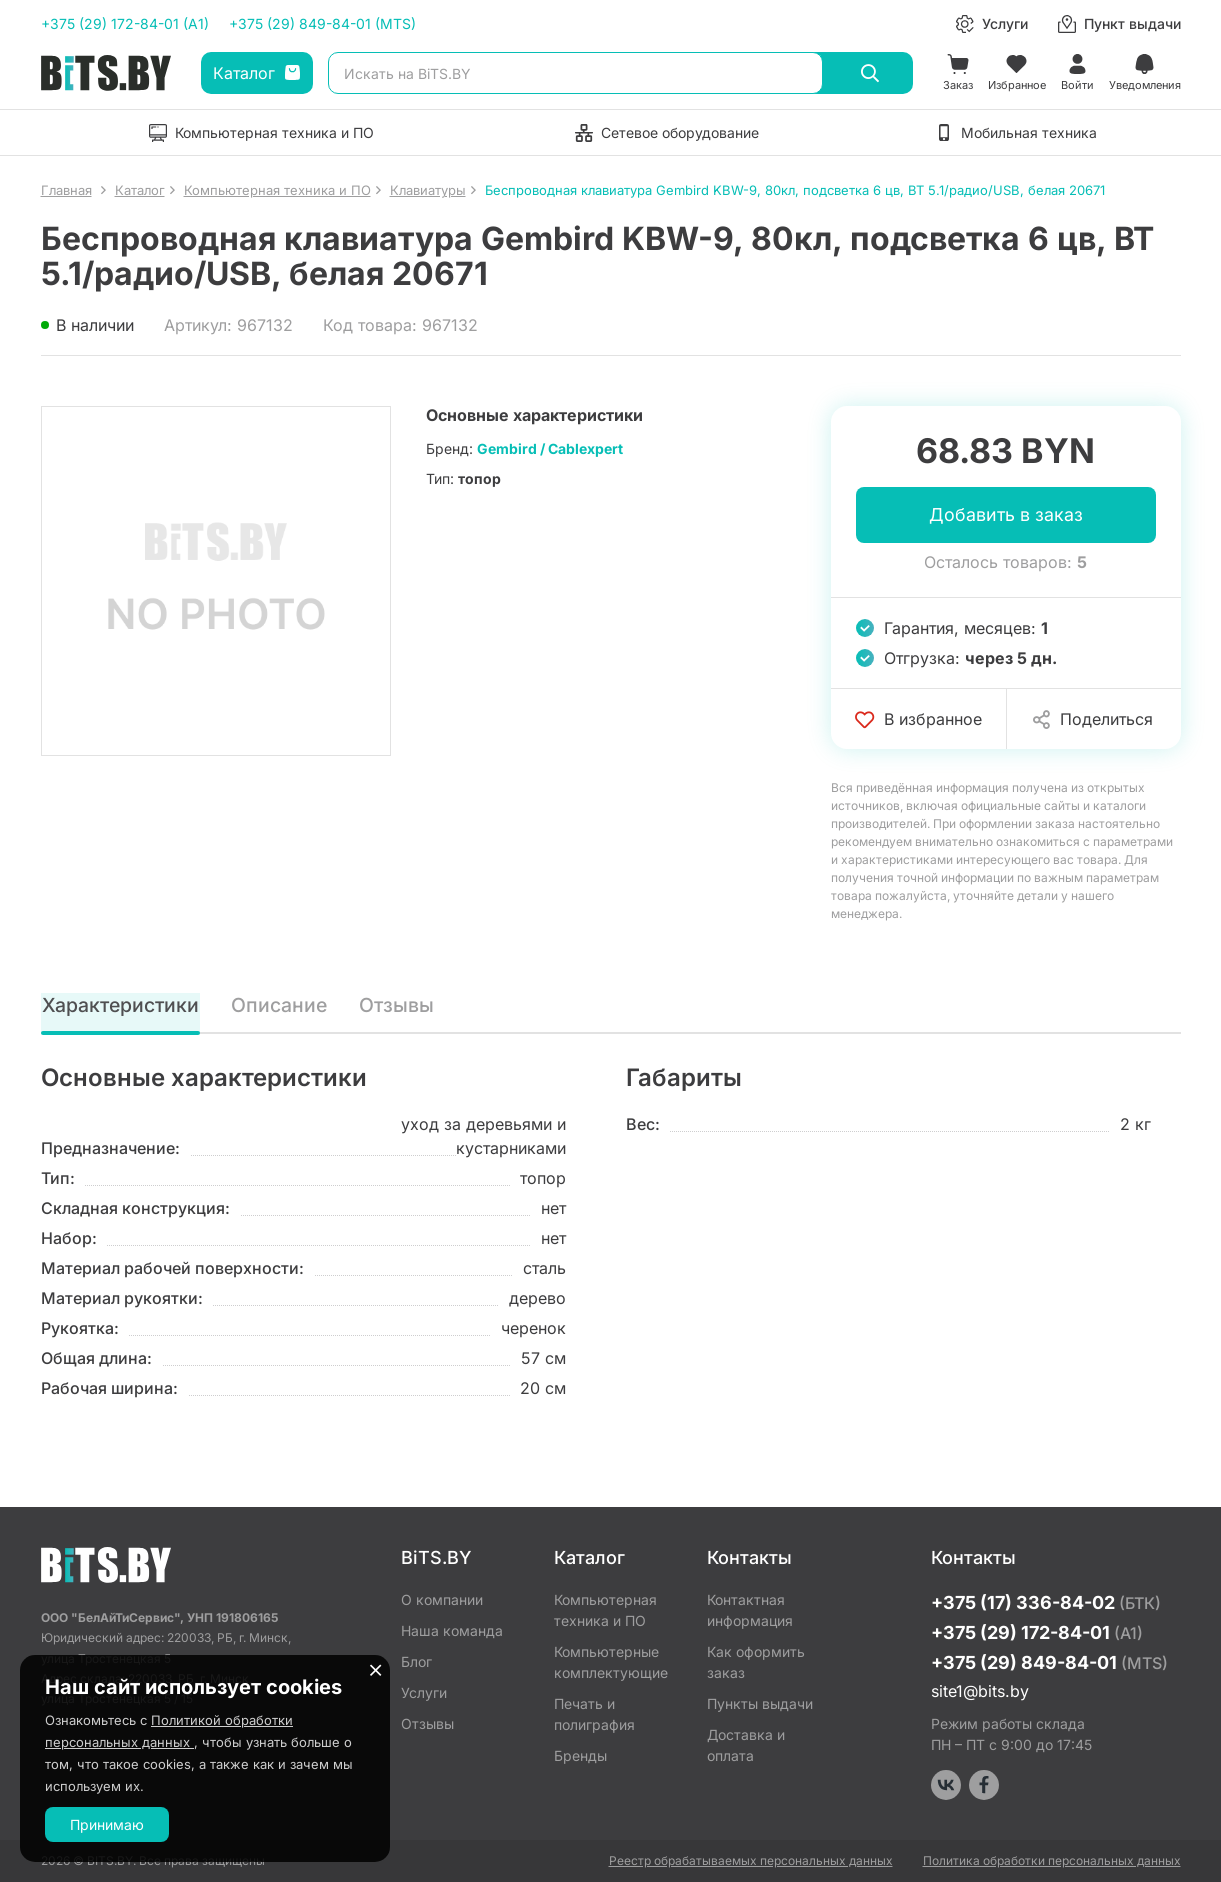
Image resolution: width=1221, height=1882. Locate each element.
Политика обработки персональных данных (1052, 1860)
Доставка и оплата (746, 1745)
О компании (442, 1599)
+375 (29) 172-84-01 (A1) (125, 23)
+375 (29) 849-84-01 (1049, 1662)
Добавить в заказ (1006, 515)
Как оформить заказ (756, 1662)
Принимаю (107, 1824)
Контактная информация (750, 1610)
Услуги (424, 1692)
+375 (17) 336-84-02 (1046, 1602)
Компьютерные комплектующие (611, 1662)
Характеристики (121, 1006)
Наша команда (452, 1630)
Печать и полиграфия (594, 1714)
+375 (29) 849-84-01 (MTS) (322, 23)
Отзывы (398, 1006)
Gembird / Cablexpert (550, 448)
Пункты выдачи (760, 1703)
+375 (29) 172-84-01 (1037, 1632)
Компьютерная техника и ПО (605, 1610)
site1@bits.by (980, 1691)
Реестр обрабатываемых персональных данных (751, 1860)
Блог (416, 1661)
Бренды (580, 1755)
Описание (281, 1006)
